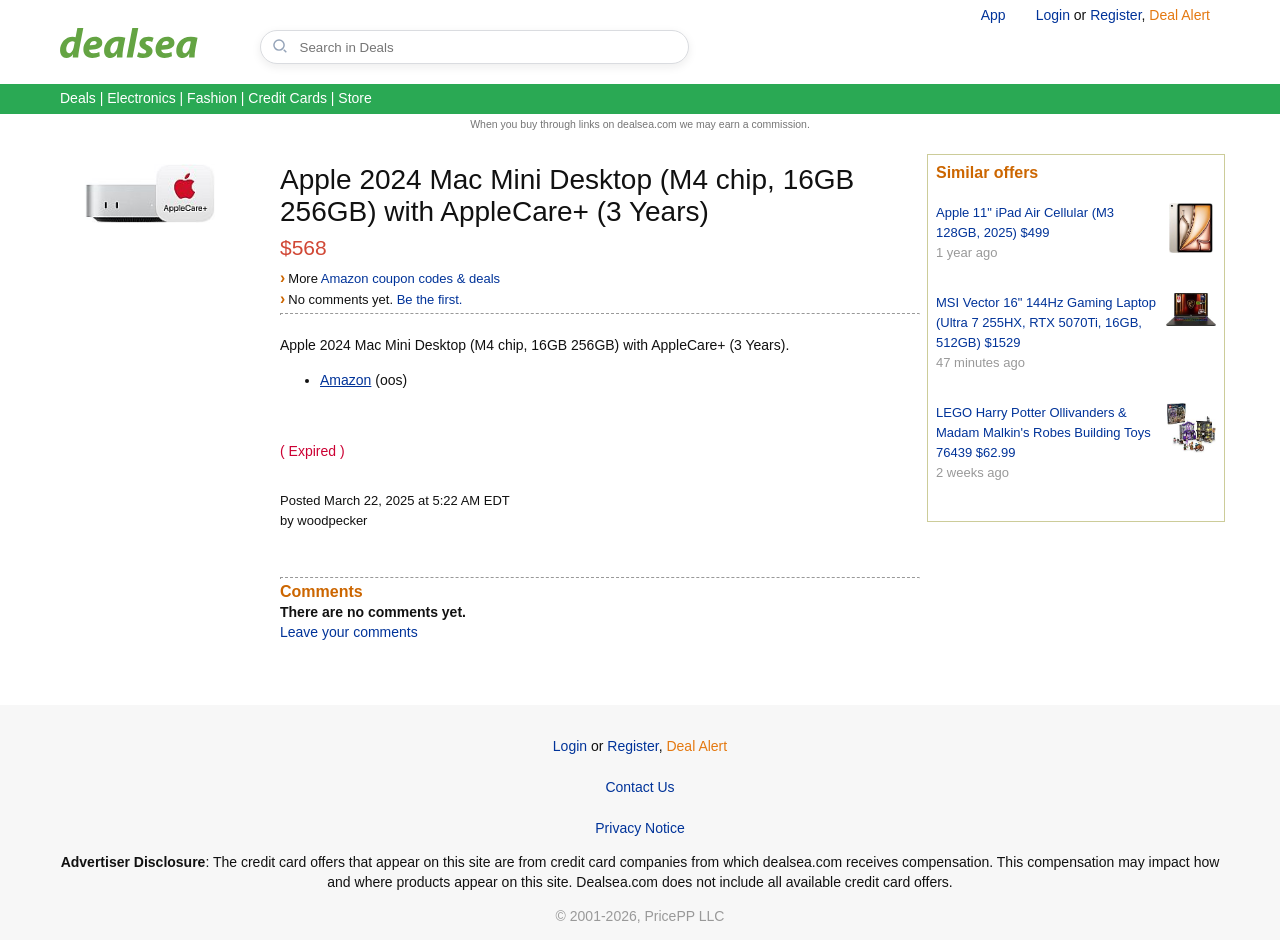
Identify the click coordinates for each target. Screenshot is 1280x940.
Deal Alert (1179, 15)
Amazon (345, 380)
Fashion (212, 98)
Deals (78, 98)
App (993, 15)
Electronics (141, 98)
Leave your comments (349, 632)
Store (354, 98)
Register (1115, 15)
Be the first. (430, 299)
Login (1053, 15)
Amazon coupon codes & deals (410, 278)
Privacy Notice (639, 828)
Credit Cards (287, 98)
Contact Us (639, 787)
